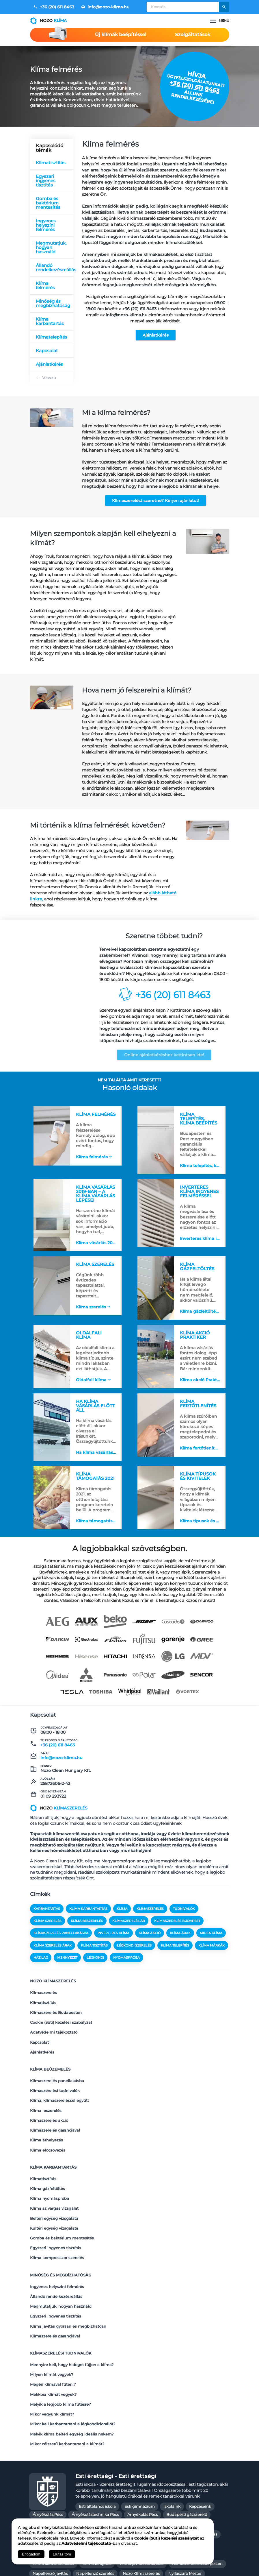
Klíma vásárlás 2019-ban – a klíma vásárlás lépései (97, 1238)
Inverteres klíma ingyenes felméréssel (201, 1234)
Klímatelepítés (51, 337)
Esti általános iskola (97, 2411)
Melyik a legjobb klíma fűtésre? (60, 2318)
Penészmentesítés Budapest (97, 2487)
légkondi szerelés (134, 1962)
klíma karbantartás (88, 1926)
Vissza (49, 378)
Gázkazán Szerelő (92, 2448)
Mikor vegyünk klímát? (52, 2326)
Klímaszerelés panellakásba (57, 2071)
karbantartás (46, 1926)
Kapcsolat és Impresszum (104, 2565)
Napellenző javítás (50, 2478)
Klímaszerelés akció (49, 2101)
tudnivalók (184, 1926)
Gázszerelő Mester (184, 2448)
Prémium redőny (149, 2487)
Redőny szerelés (123, 2497)
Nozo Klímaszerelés (141, 2478)
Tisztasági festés (48, 2517)
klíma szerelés (47, 1938)
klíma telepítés (175, 1962)
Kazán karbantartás (84, 2458)
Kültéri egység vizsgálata (54, 2184)
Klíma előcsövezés (47, 2124)
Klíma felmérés (45, 285)
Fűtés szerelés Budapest (55, 2438)
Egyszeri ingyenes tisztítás (45, 180)
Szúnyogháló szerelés (186, 2507)
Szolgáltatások (192, 34)
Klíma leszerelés (46, 2094)
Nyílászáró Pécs (47, 2487)
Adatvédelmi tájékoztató (53, 2034)
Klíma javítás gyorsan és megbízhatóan (68, 2258)
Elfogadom (31, 2554)
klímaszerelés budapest (177, 1938)
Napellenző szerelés (95, 2478)
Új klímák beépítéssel (120, 34)
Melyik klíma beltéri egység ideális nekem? (71, 2341)
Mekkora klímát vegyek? (53, 2311)
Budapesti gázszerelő (186, 2419)
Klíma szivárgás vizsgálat (54, 2169)
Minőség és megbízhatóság (53, 303)
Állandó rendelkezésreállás (54, 267)
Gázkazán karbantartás (195, 2438)
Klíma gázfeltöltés (198, 1310)
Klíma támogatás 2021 (97, 1531)
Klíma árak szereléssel (53, 2468)
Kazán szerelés (125, 2458)
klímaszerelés (150, 1926)
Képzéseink (200, 2411)
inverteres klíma (113, 1950)
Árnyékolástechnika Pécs (95, 2419)
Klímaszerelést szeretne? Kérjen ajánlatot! (155, 500)
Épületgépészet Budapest (137, 2429)
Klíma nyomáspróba (49, 2161)
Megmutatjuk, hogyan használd (51, 247)
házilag (40, 1975)
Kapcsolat (47, 350)
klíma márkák (211, 1962)
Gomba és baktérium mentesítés (48, 203)
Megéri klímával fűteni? (53, 2303)
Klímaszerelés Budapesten (56, 2019)
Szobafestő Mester (203, 2497)
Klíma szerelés (90, 1306)
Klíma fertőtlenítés (199, 1454)
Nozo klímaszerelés (53, 1995)
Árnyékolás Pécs (48, 2419)
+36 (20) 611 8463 (53, 7)
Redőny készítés (84, 2497)
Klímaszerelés (43, 2004)
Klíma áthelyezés (46, 2116)
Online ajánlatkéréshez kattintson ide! (164, 1054)
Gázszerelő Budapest (138, 2448)
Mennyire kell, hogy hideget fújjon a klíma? (71, 2288)
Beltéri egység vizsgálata (54, 2176)
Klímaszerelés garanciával (55, 2109)
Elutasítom (62, 2554)
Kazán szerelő (161, 2458)
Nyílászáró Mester (185, 2478)
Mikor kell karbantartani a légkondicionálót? (72, 2333)
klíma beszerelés (87, 1938)
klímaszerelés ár (128, 1938)
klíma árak (180, 1950)
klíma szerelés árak (52, 1962)
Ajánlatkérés (156, 335)
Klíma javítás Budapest (141, 2468)
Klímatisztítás (51, 162)
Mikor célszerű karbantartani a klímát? (67, 2348)
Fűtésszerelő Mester (105, 2438)
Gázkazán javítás (149, 2438)
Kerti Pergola (195, 2458)
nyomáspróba (126, 1975)
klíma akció (150, 1950)
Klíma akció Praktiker (201, 1382)
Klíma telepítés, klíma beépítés (201, 1157)
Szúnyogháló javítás (138, 2507)
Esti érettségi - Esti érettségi (115, 2380)
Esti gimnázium (139, 2411)
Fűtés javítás (182, 2429)
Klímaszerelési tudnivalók (55, 2079)
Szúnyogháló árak (49, 2507)
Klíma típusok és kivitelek (201, 1531)
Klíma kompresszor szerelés (57, 2206)
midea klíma (211, 1950)
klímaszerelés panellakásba (60, 1950)
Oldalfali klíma (90, 1378)
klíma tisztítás (94, 1962)
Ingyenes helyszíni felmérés (46, 225)
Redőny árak (185, 2487)
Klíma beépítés (97, 2468)
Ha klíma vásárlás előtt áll (97, 1459)
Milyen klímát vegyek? (51, 2296)
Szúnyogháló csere (93, 2507)
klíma (122, 1926)
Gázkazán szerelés (50, 2448)
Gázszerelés (44, 2429)
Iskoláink (171, 2411)
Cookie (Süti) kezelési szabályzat (61, 2026)
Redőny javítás (46, 2497)
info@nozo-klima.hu (105, 7)
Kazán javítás (45, 2458)
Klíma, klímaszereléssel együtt (59, 2086)
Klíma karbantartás (50, 321)
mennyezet (67, 1975)
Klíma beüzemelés (50, 2063)
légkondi (95, 1975)
